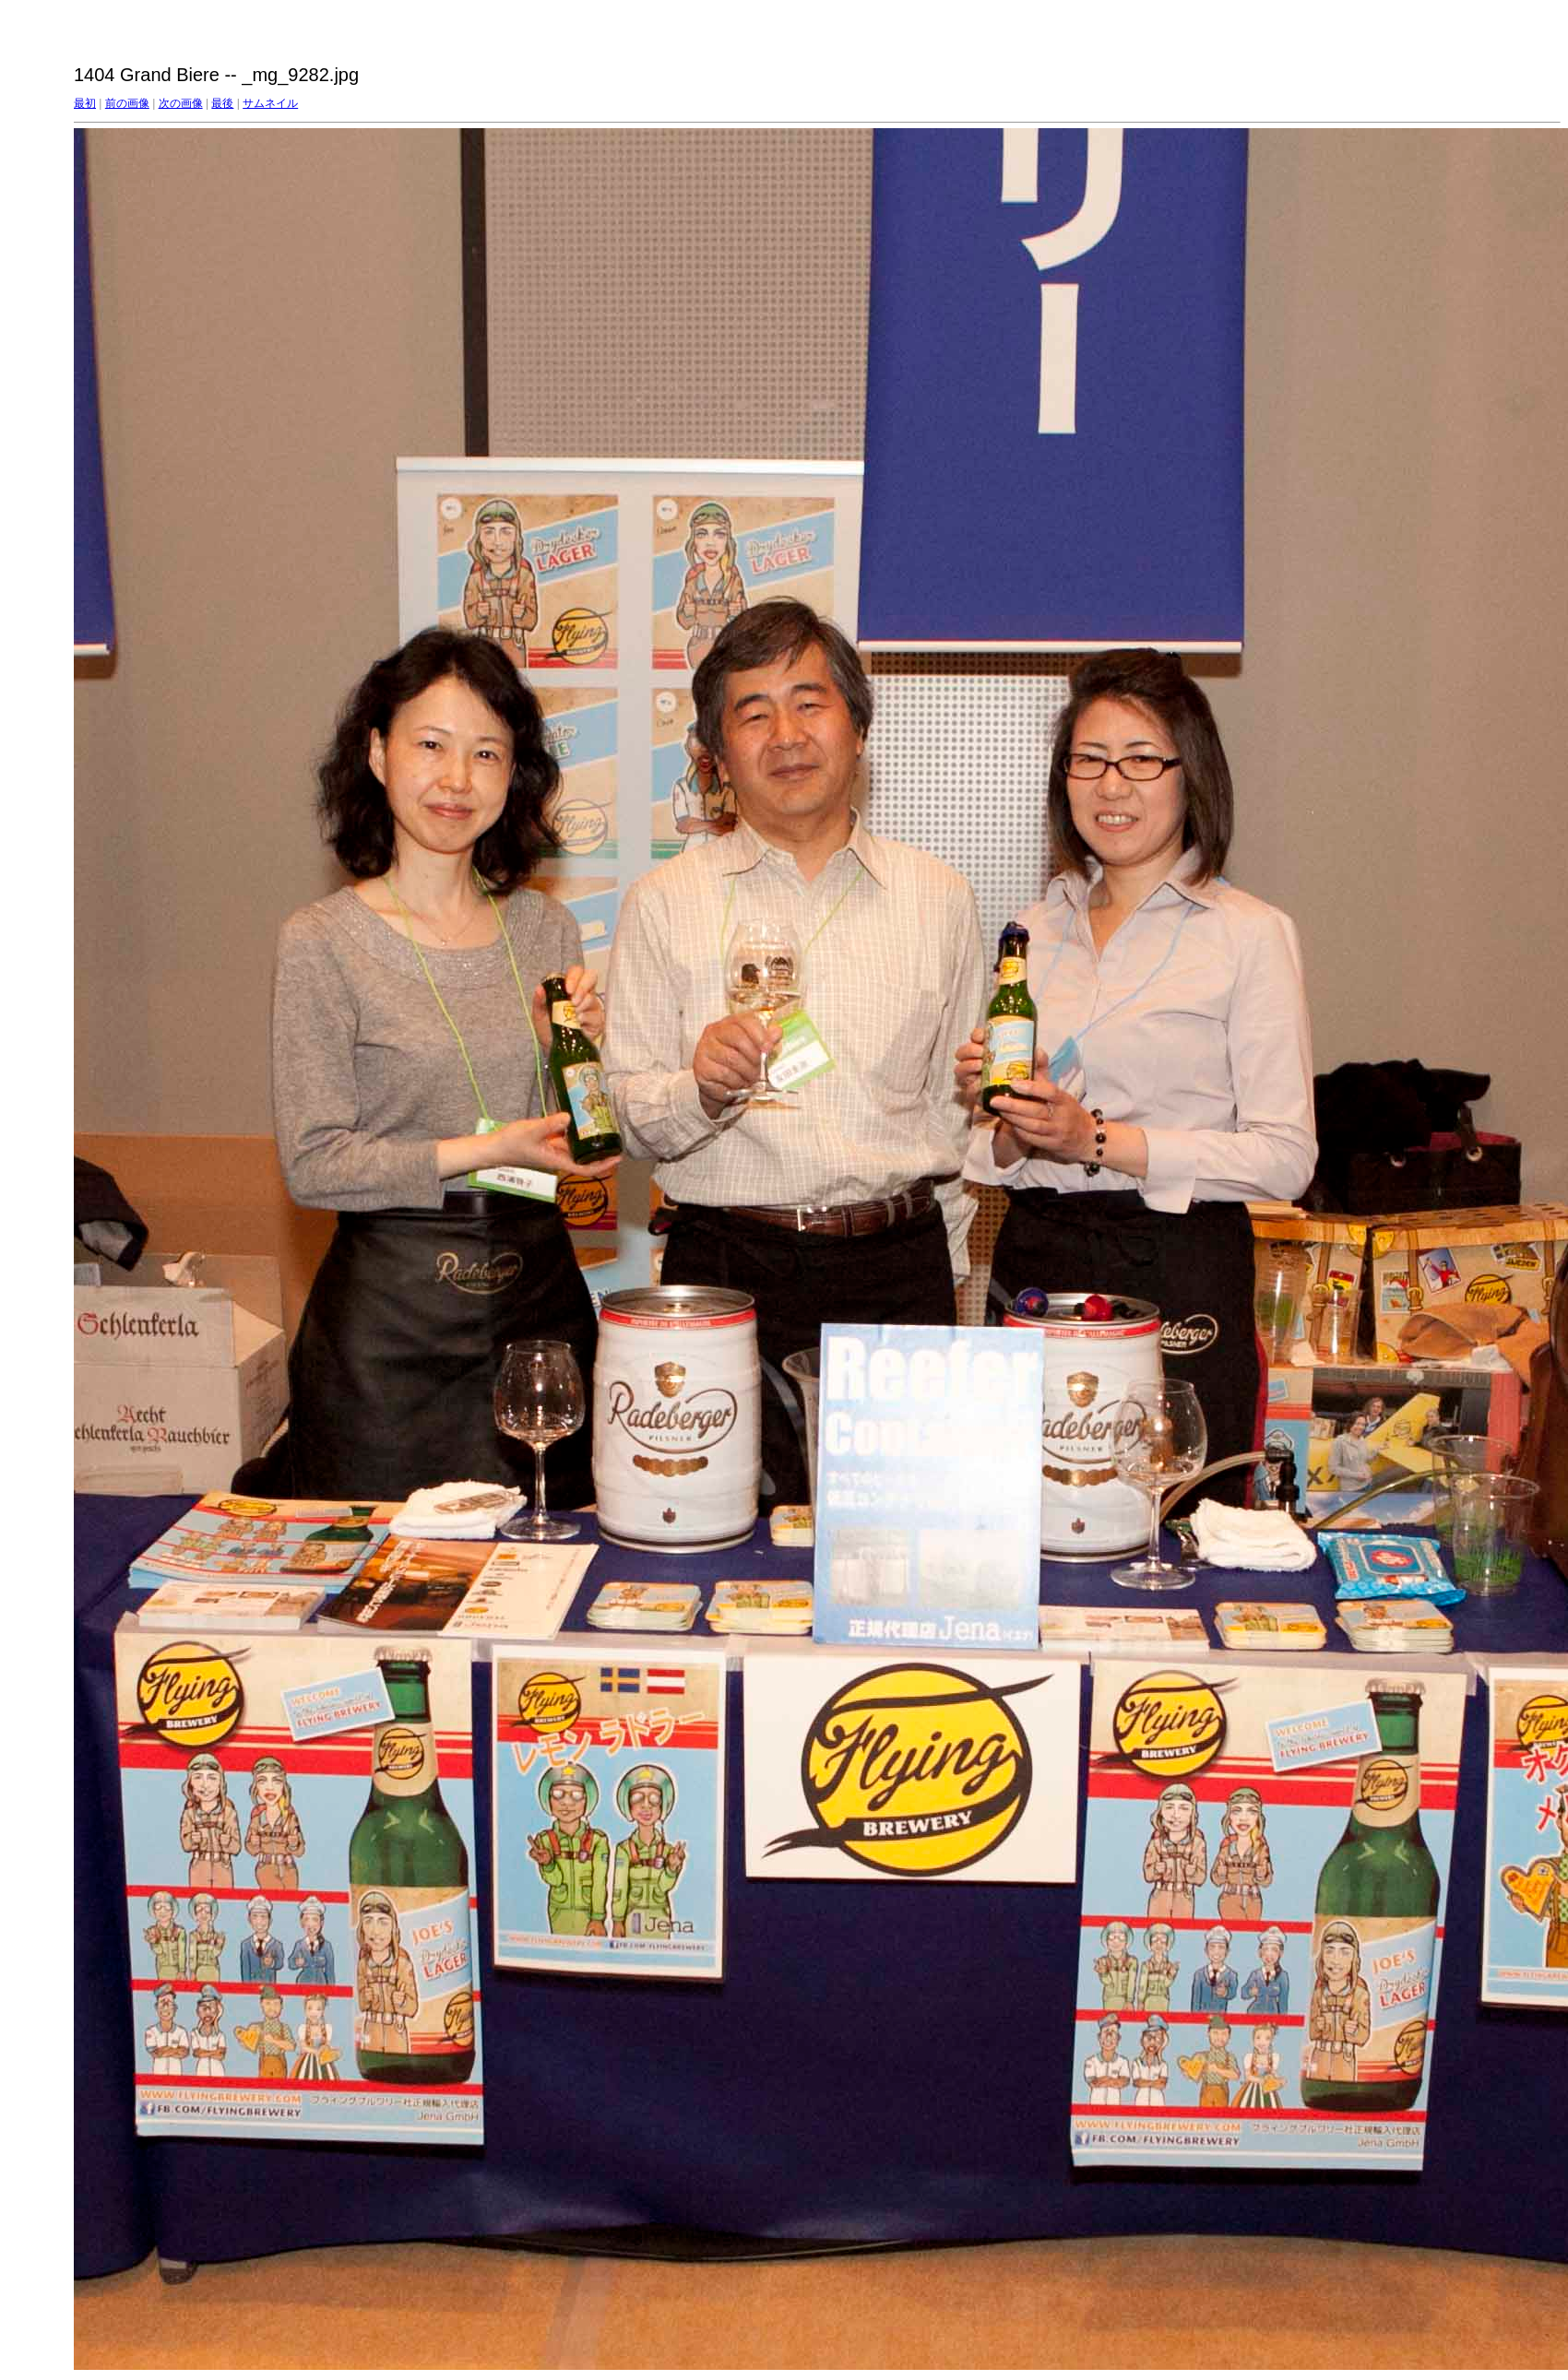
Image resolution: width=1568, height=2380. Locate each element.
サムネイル (270, 103)
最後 (222, 103)
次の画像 (181, 103)
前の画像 (127, 103)
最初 (85, 103)
